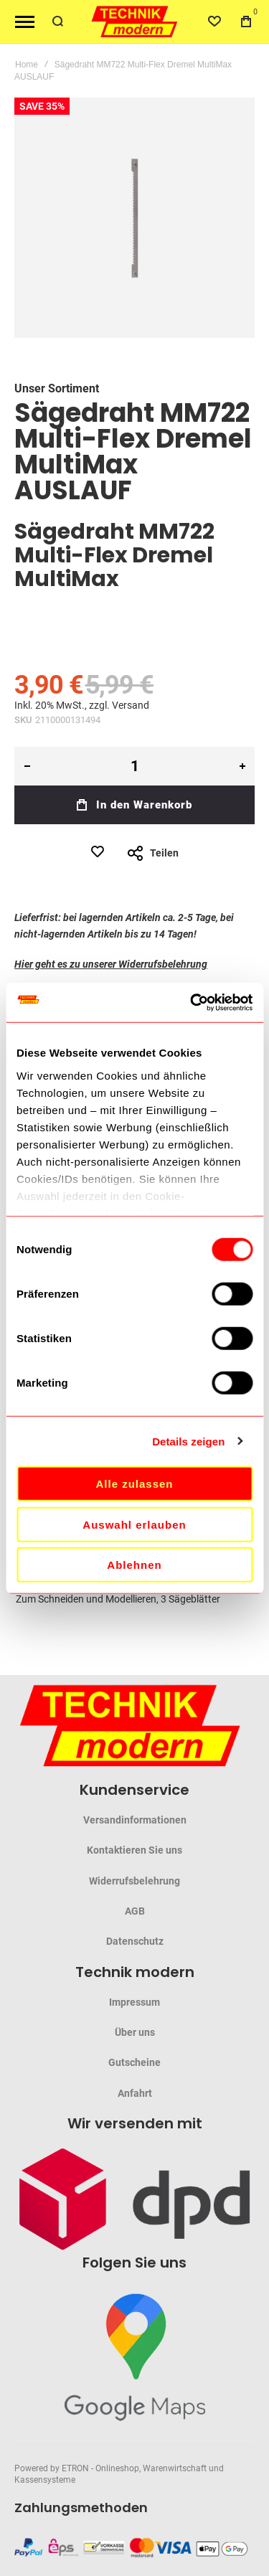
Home (26, 65)
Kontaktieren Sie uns (134, 1850)
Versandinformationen (135, 1820)
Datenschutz (135, 1941)
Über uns (135, 2032)
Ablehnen (134, 1565)
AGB (135, 1911)
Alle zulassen (134, 1484)
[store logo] (134, 22)
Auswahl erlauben (134, 1524)
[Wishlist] (214, 21)
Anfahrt (135, 2093)
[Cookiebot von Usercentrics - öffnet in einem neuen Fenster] (192, 1002)
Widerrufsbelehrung (134, 1881)
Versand (130, 705)
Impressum (134, 2002)
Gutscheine (134, 2062)
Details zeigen (188, 1441)
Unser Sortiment (56, 388)
